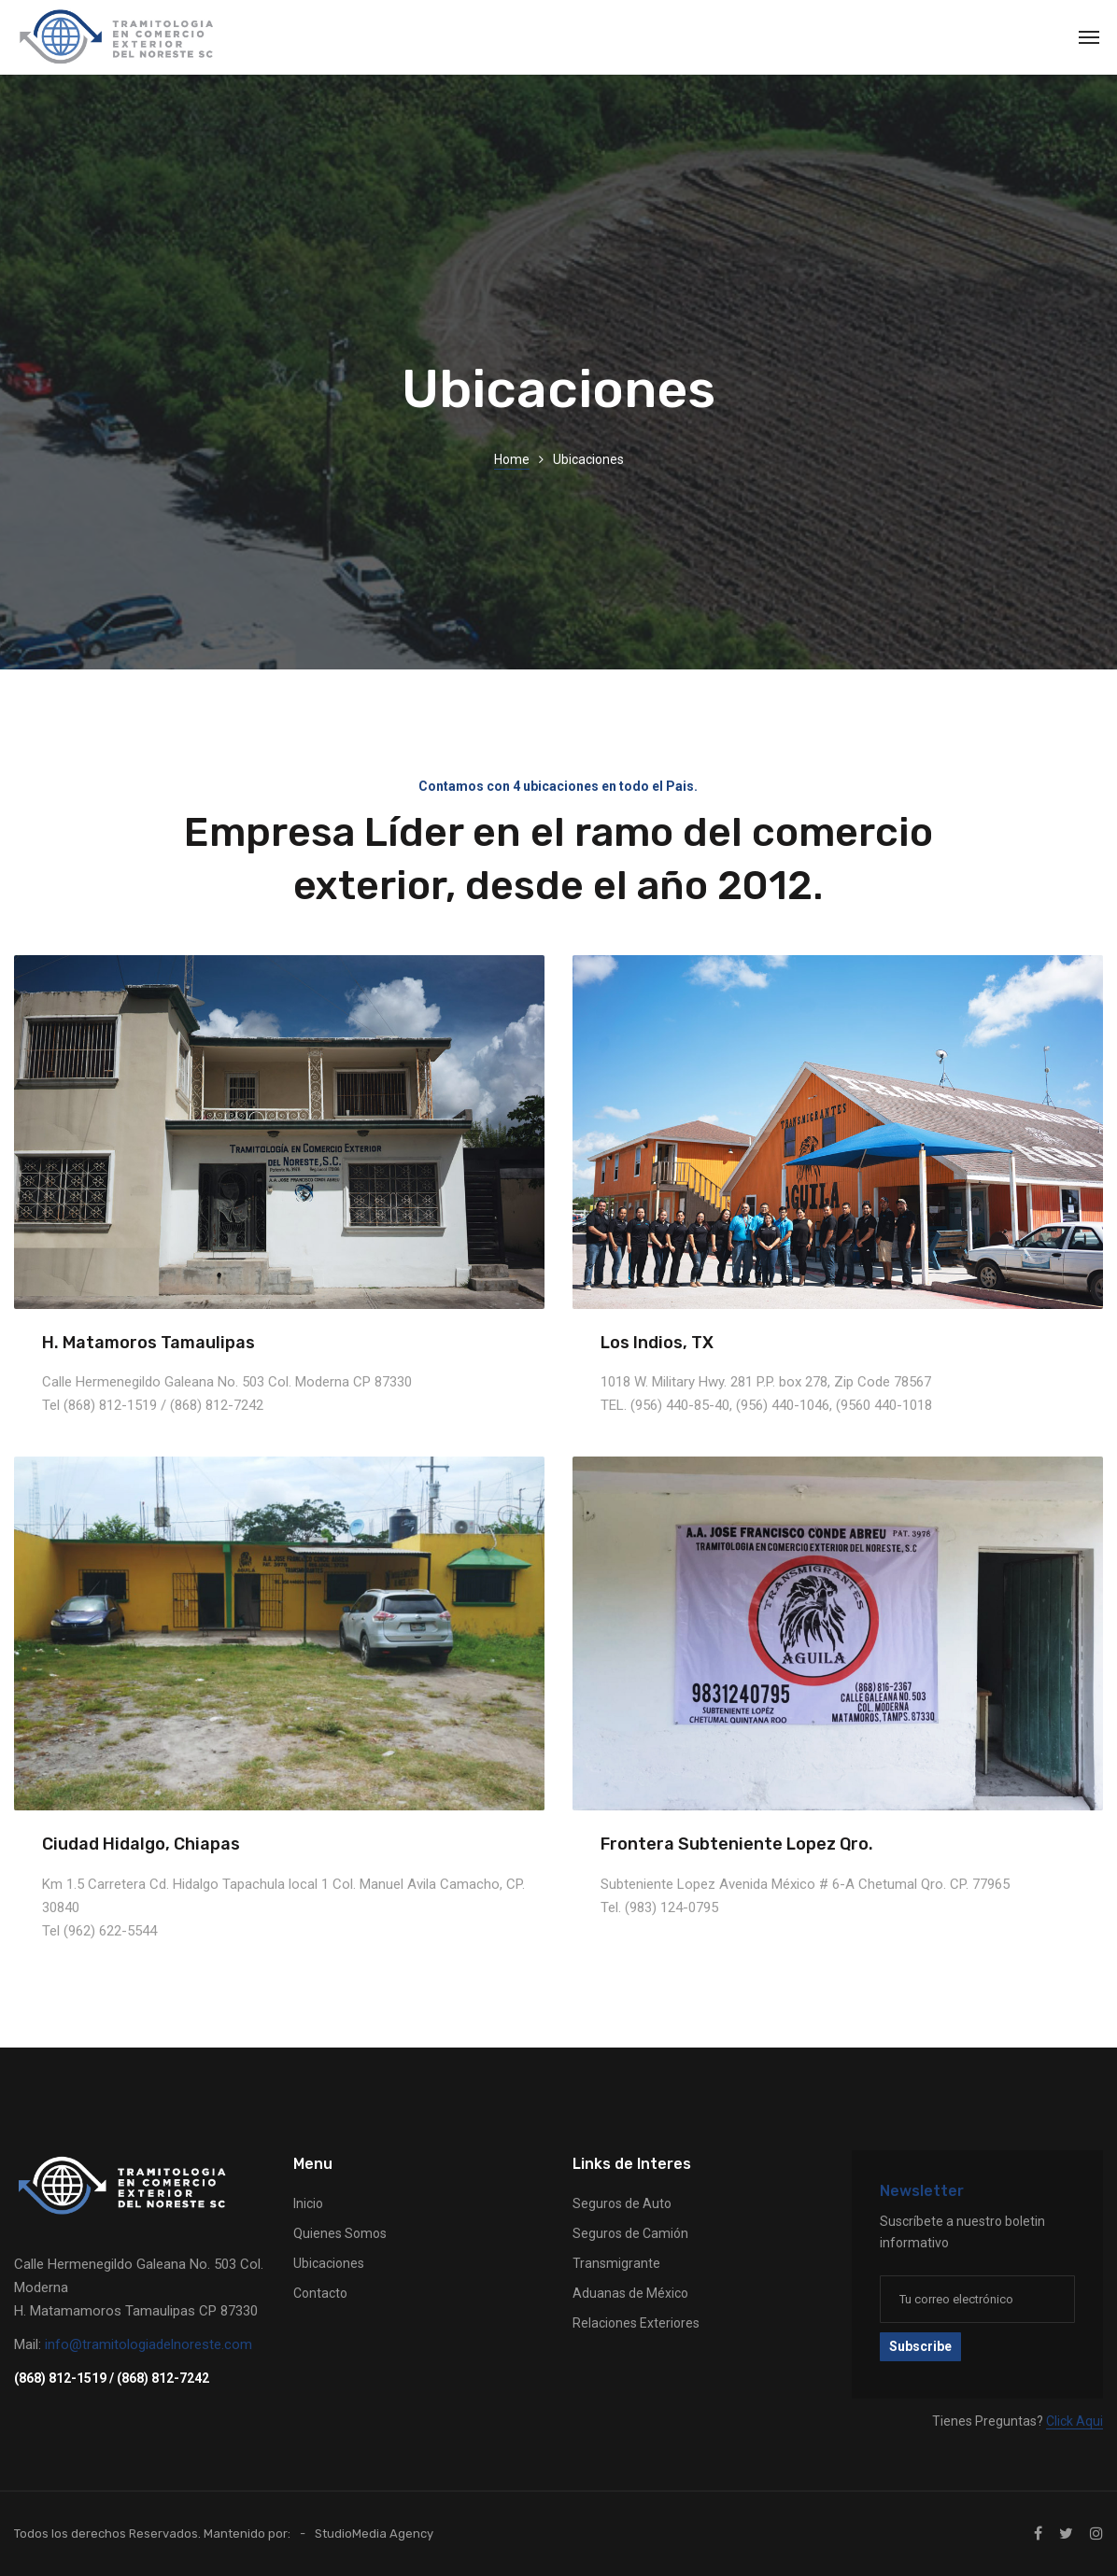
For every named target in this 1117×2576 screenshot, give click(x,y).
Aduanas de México (630, 2293)
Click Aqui (1074, 2421)
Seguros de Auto (622, 2203)
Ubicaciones (328, 2263)
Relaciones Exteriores (636, 2323)
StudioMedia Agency (374, 2534)
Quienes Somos (340, 2233)
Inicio (308, 2203)
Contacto (320, 2293)
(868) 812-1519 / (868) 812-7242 (111, 2378)
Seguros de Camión (630, 2233)
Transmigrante (616, 2263)
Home (512, 459)
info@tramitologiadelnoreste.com (148, 2344)
